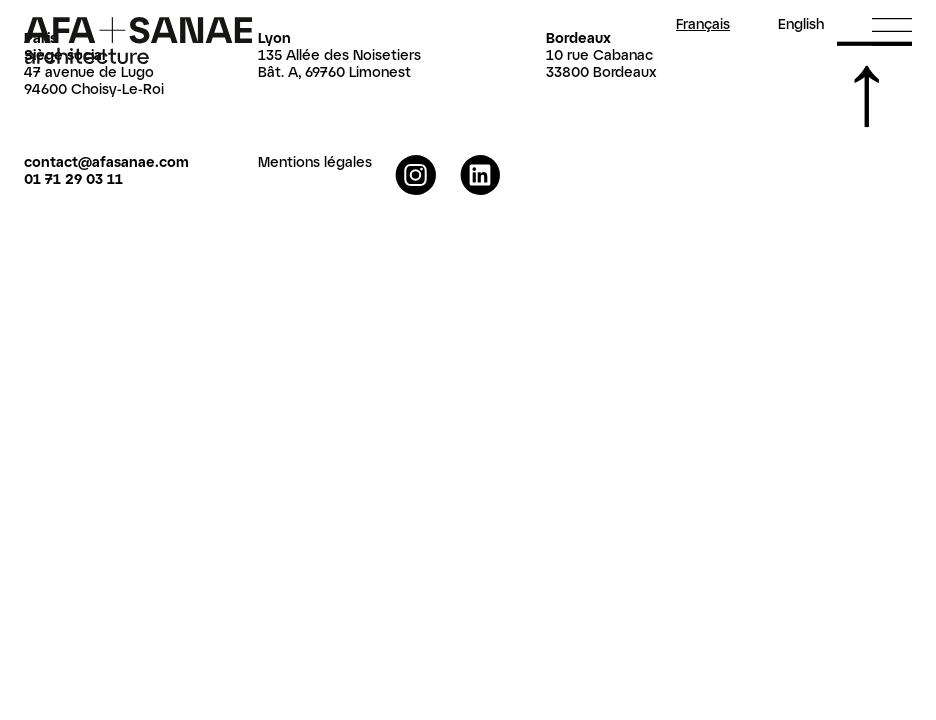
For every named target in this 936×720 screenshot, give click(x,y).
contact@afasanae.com (106, 161)
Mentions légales (315, 161)
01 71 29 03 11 (73, 178)
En (801, 24)
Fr (703, 24)
